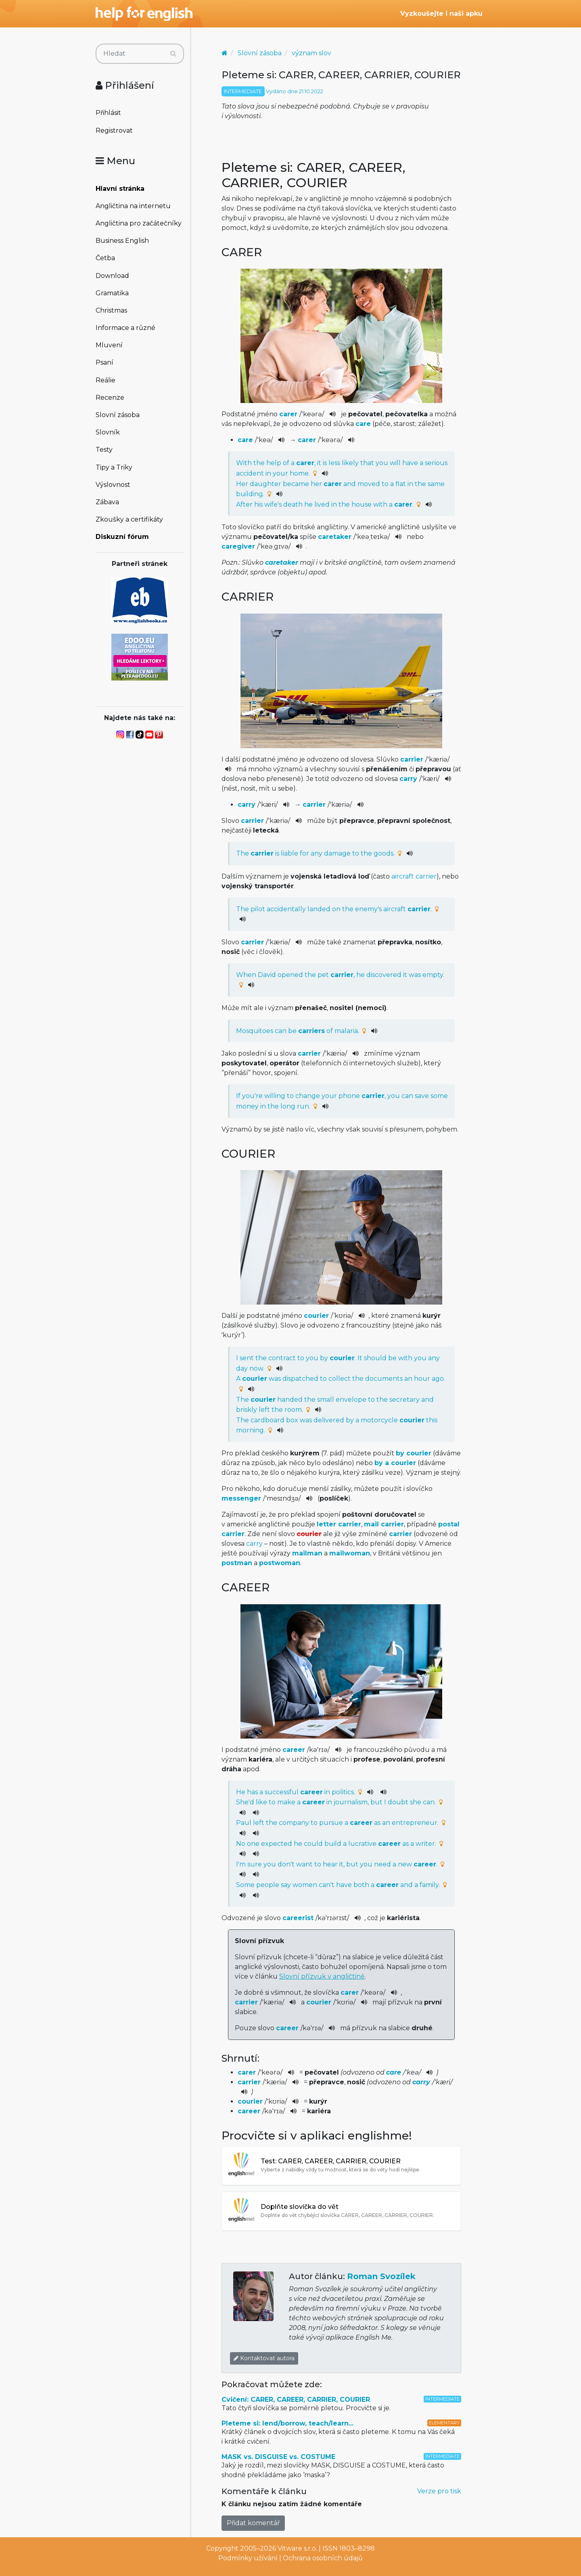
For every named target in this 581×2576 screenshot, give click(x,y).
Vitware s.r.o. (297, 2548)
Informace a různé (125, 328)
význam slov (311, 53)
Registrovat (114, 130)
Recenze (110, 397)
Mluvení (109, 345)
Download (112, 276)
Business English (122, 240)
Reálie (105, 380)
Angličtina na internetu (133, 206)
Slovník (108, 432)
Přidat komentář (253, 2523)
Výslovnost (113, 484)
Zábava (107, 502)
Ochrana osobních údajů (323, 2558)
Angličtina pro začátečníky (139, 223)
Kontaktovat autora (264, 2358)
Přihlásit (108, 113)
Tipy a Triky (114, 467)
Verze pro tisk (439, 2491)
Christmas (111, 310)
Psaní (104, 362)
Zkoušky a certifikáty (129, 519)
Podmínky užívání (248, 2558)
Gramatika (112, 293)
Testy (104, 449)
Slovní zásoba (118, 415)
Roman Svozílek (381, 2276)
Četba (105, 258)
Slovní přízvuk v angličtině (322, 1976)
